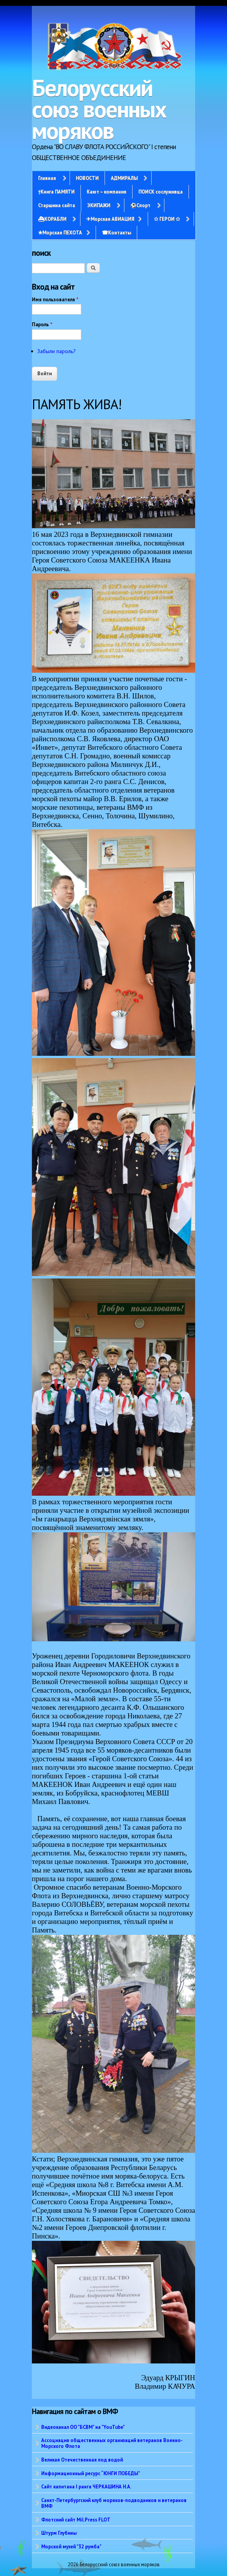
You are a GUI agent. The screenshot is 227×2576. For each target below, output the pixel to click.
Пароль (42, 324)
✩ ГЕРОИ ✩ (167, 219)
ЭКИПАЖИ (98, 205)
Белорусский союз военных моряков (99, 109)
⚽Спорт (140, 205)
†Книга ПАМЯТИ (56, 191)
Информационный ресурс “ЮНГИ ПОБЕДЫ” (90, 2473)
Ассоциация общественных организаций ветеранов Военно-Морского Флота (112, 2443)
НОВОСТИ (87, 178)
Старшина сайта (56, 205)
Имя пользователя (55, 299)
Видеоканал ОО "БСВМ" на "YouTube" (83, 2427)
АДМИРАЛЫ (124, 178)
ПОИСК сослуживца (160, 191)
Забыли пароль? (56, 351)
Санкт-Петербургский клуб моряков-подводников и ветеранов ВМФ (114, 2503)
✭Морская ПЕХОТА (60, 232)
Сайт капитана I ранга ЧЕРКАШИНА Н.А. (86, 2486)
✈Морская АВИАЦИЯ (110, 219)
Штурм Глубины (59, 2533)
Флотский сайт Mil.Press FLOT (75, 2519)
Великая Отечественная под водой (82, 2459)
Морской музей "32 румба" (71, 2546)
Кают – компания (106, 191)
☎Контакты (116, 232)
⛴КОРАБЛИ (52, 219)
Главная (47, 178)
